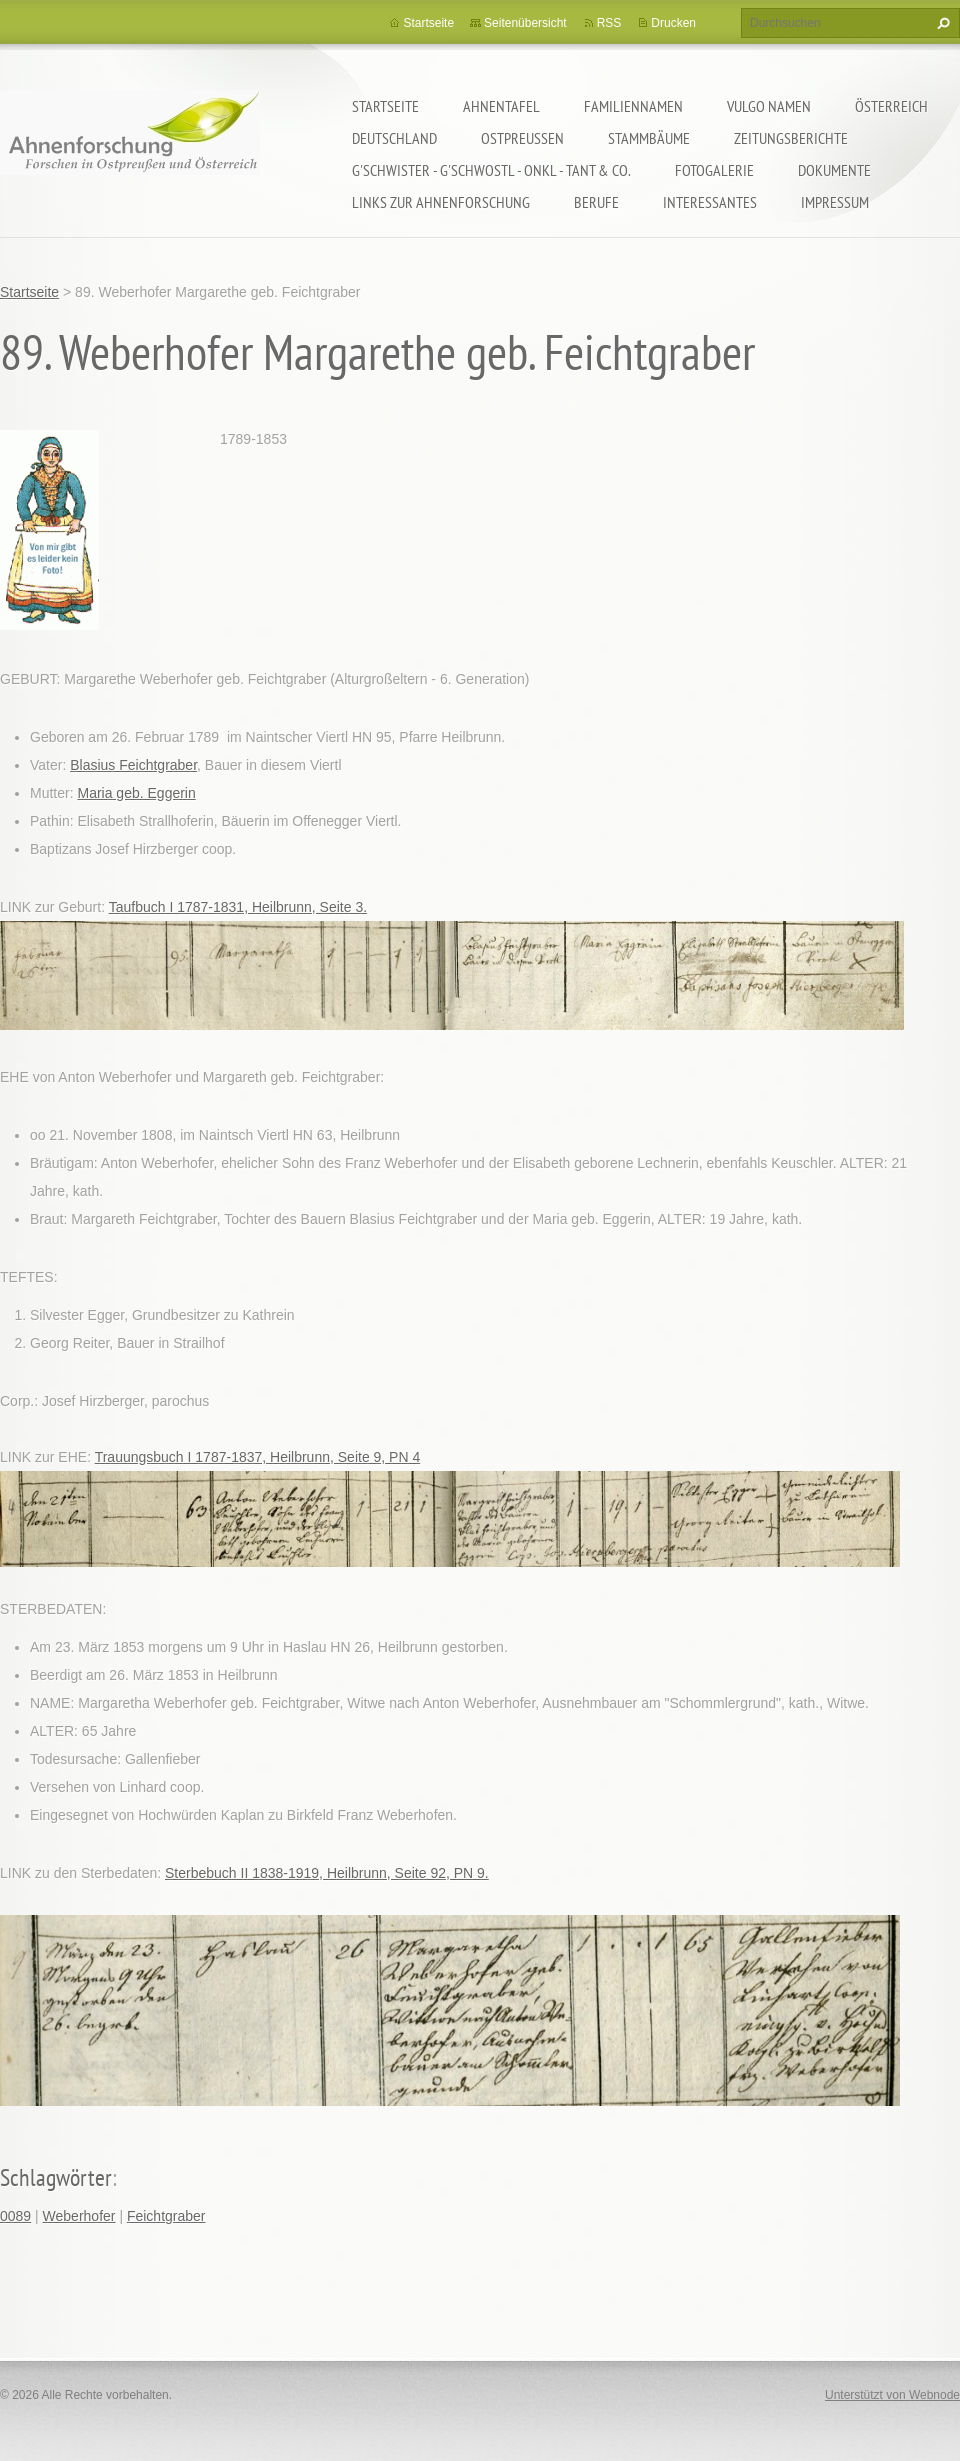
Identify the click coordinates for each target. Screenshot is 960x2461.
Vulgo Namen (769, 106)
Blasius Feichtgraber (133, 765)
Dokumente (834, 170)
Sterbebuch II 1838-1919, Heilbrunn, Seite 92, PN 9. (327, 1873)
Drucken (673, 23)
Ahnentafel (501, 106)
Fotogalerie (714, 170)
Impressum (835, 202)
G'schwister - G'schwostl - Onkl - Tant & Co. (491, 170)
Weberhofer (79, 2216)
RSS (609, 23)
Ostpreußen (522, 138)
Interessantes (710, 202)
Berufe (596, 202)
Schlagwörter (56, 2177)
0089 (15, 2216)
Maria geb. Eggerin (136, 793)
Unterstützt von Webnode (892, 2395)
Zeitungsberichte (791, 138)
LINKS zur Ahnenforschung (441, 202)
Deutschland (394, 138)
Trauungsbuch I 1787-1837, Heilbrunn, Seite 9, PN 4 (258, 1457)
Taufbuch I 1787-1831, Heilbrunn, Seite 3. (238, 907)
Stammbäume (649, 138)
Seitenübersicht (525, 23)
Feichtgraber (166, 2216)
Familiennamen (633, 106)
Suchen (941, 23)
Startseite (385, 106)
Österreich (891, 106)
